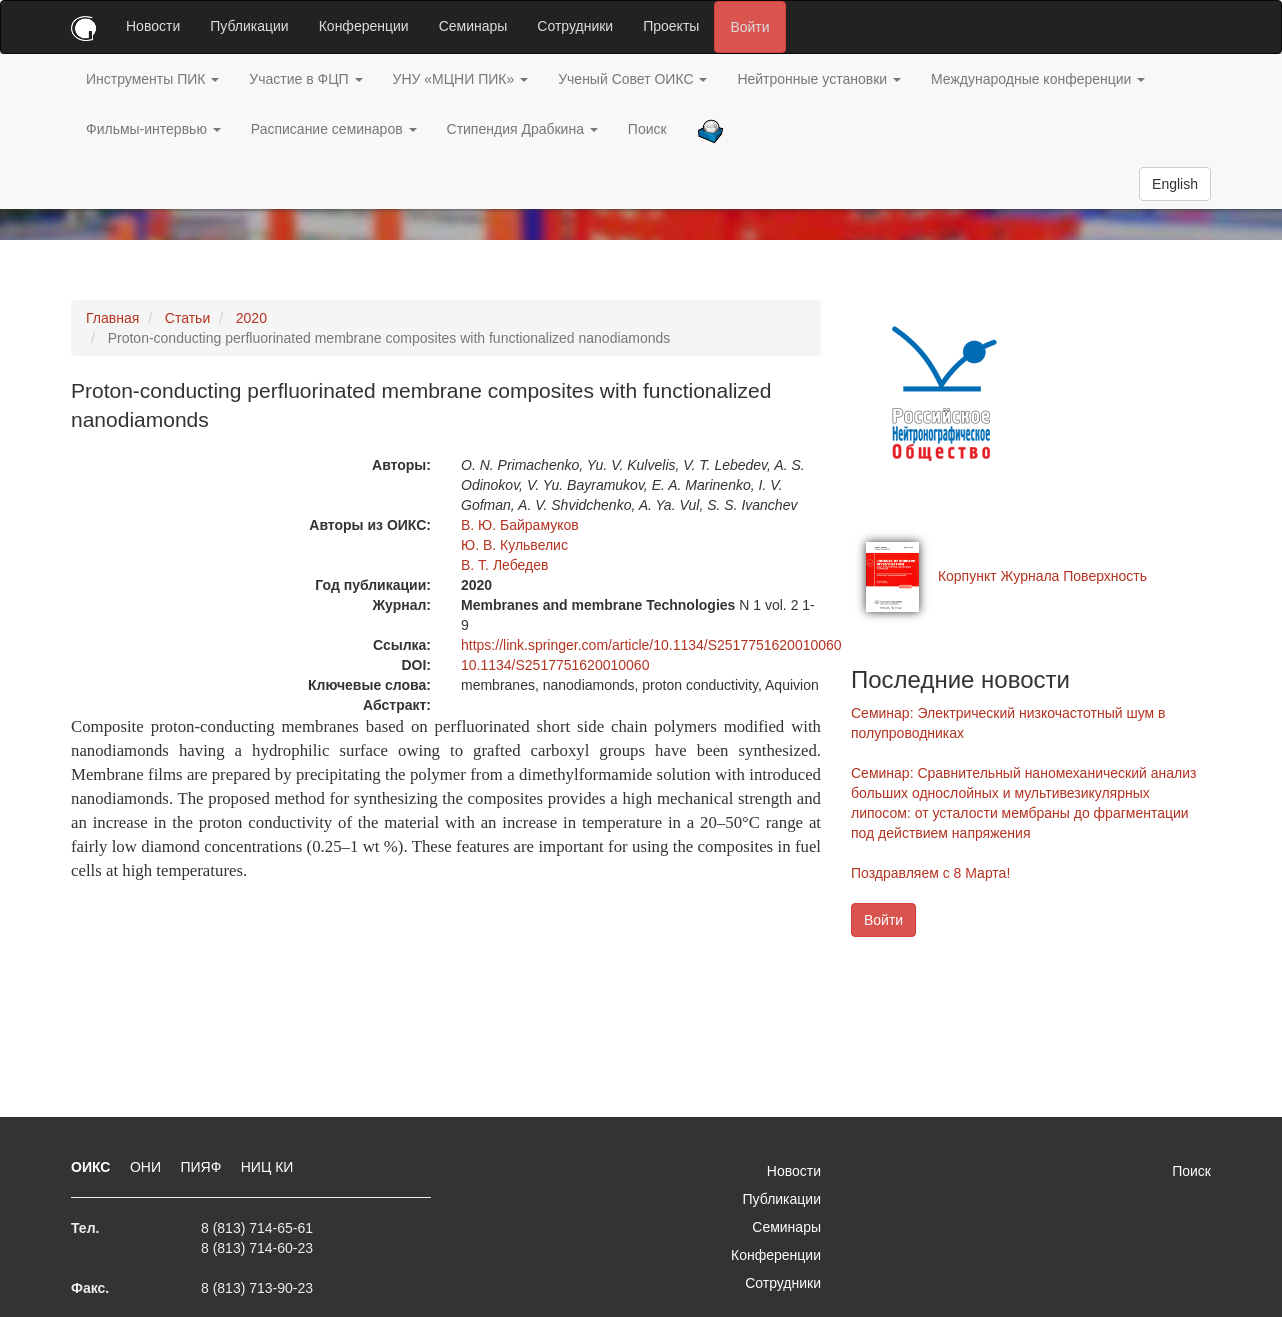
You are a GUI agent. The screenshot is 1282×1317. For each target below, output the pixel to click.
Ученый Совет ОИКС (632, 79)
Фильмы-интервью (153, 129)
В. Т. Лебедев (504, 565)
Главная (112, 318)
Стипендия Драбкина (522, 129)
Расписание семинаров (334, 129)
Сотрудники (575, 26)
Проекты (671, 26)
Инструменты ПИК (152, 79)
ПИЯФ (202, 1167)
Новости (153, 26)
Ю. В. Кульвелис (514, 545)
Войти (749, 27)
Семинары (473, 26)
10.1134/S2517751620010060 (555, 665)
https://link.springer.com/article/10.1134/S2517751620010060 (651, 645)
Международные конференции (1038, 79)
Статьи (187, 318)
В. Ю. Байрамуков (520, 525)
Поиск (647, 129)
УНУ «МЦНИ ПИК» (461, 79)
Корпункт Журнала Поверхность (1042, 576)
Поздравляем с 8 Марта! (930, 873)
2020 (251, 318)
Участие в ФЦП (305, 79)
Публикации (249, 26)
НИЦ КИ (267, 1167)
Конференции (364, 26)
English (1175, 184)
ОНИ (147, 1167)
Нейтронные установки (819, 79)
